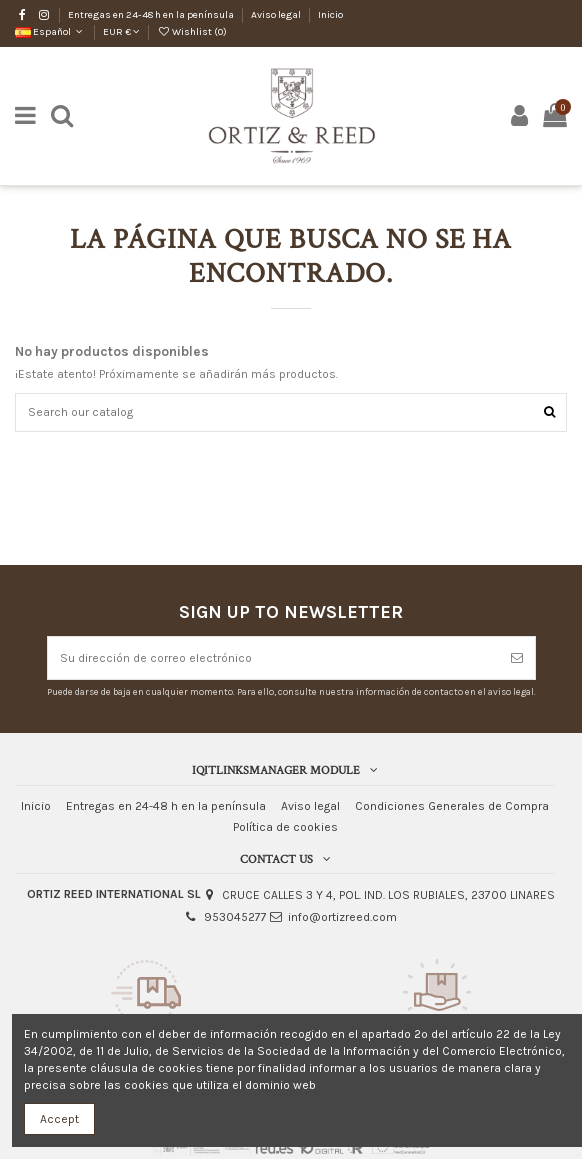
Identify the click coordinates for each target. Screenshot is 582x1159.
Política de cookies (285, 827)
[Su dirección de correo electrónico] (273, 658)
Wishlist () (192, 32)
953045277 (235, 917)
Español (50, 32)
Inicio (330, 15)
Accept (59, 1119)
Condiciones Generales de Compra (452, 806)
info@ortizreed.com (342, 917)
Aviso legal (277, 15)
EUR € (121, 32)
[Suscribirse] (517, 658)
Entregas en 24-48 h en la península (152, 15)
